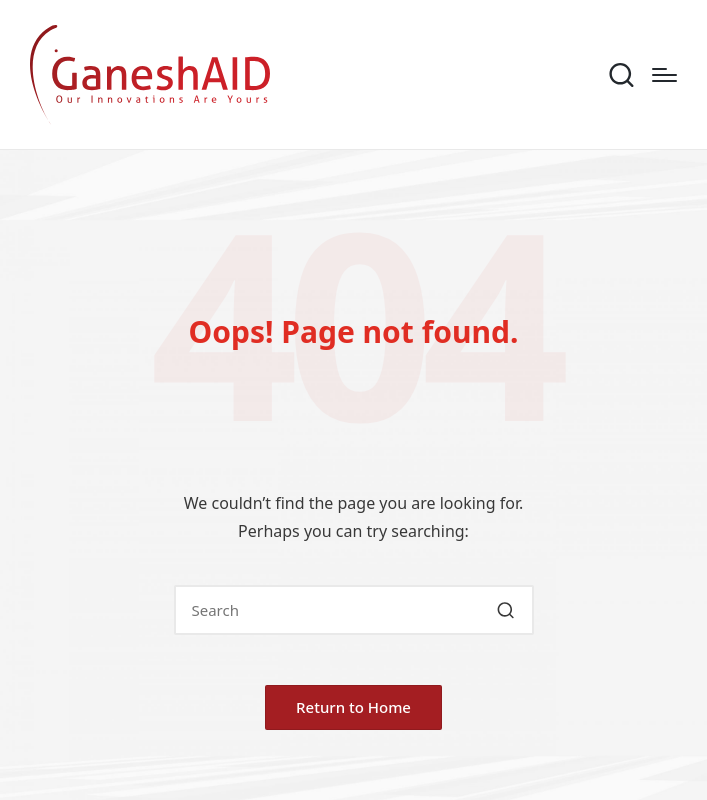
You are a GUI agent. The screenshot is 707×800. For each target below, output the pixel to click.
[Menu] (664, 75)
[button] (506, 610)
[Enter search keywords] (354, 610)
